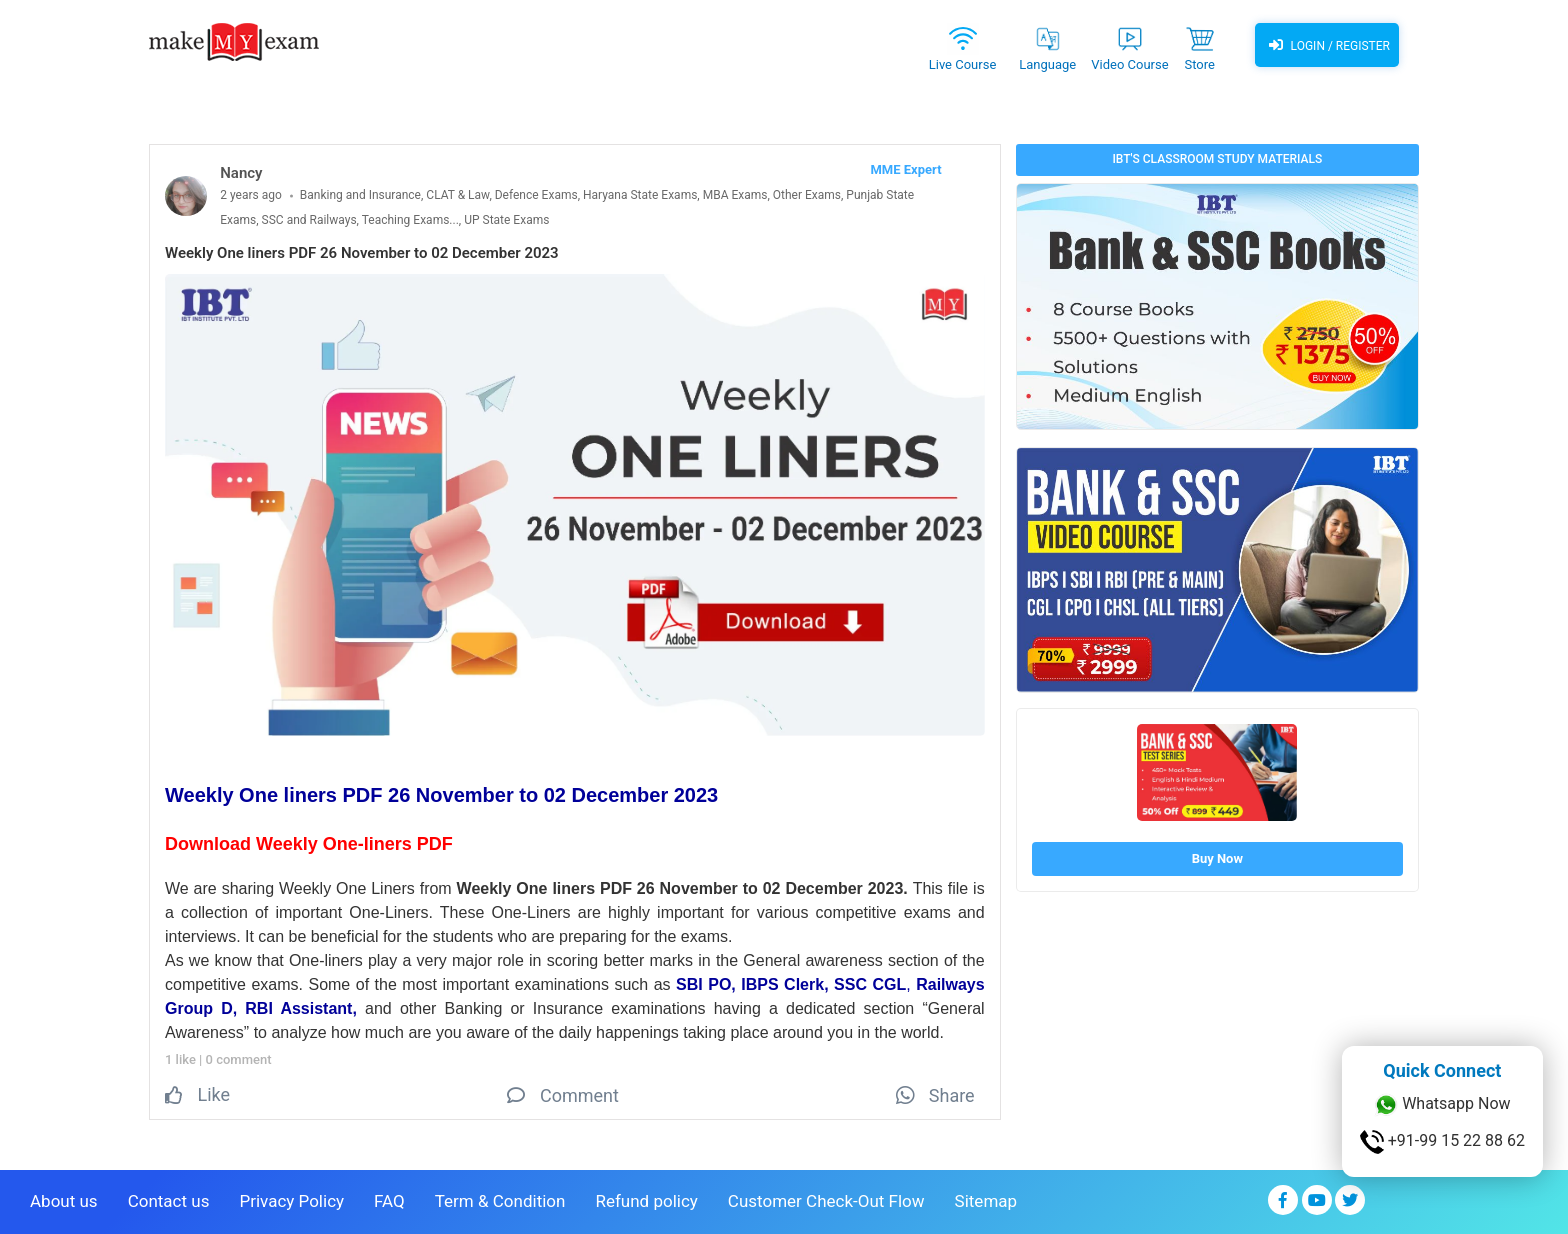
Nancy (241, 173)
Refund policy (646, 1201)
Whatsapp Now (1442, 1105)
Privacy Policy (291, 1201)
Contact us (169, 1201)
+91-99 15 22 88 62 (1442, 1142)
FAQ (389, 1201)
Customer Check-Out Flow (826, 1201)
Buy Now (1217, 858)
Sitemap (986, 1201)
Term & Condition (500, 1201)
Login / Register (1327, 45)
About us (64, 1201)
